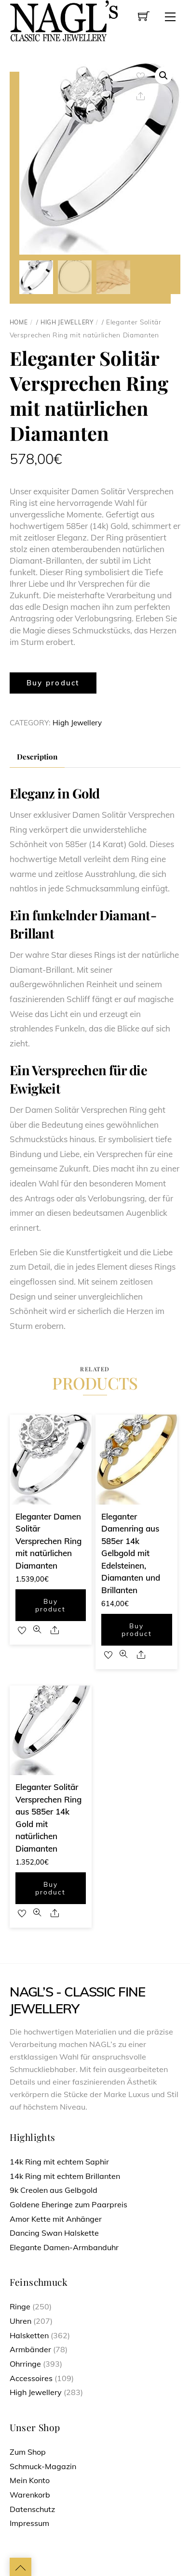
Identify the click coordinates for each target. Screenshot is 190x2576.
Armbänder (30, 2349)
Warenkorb (30, 2494)
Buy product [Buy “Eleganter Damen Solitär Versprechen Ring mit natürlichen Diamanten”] (50, 1604)
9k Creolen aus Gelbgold (53, 2189)
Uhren (20, 2320)
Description (37, 756)
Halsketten (29, 2334)
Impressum (29, 2522)
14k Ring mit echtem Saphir (59, 2160)
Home (19, 321)
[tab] (37, 756)
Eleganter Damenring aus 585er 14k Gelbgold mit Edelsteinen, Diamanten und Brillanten (130, 1552)
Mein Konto (30, 2479)
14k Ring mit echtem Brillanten (65, 2175)
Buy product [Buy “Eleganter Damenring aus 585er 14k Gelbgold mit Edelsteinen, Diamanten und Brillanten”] (137, 1628)
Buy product (53, 681)
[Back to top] (20, 2566)
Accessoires (31, 2377)
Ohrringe (25, 2363)
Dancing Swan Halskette (54, 2232)
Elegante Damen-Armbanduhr (64, 2246)
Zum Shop (28, 2451)
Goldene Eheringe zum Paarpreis (68, 2203)
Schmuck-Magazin (43, 2465)
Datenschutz (32, 2508)
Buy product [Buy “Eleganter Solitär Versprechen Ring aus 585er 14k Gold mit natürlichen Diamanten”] (50, 1887)
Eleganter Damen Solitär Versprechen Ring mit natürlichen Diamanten (48, 1540)
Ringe (20, 2306)
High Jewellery (67, 321)
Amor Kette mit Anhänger (56, 2218)
